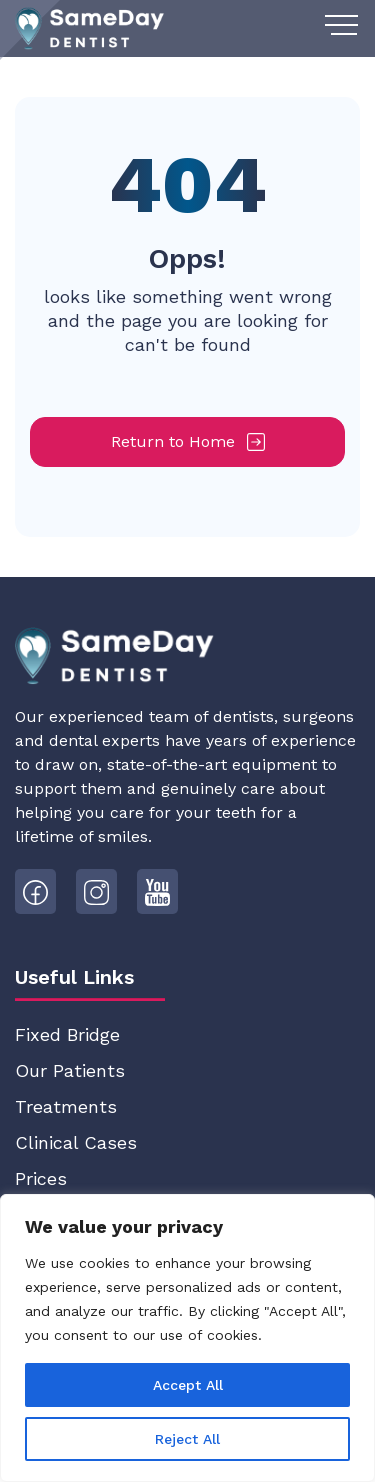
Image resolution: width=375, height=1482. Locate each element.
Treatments (66, 1106)
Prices (41, 1178)
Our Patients (70, 1070)
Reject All (187, 1439)
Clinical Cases (76, 1142)
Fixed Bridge (67, 1034)
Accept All (188, 1385)
